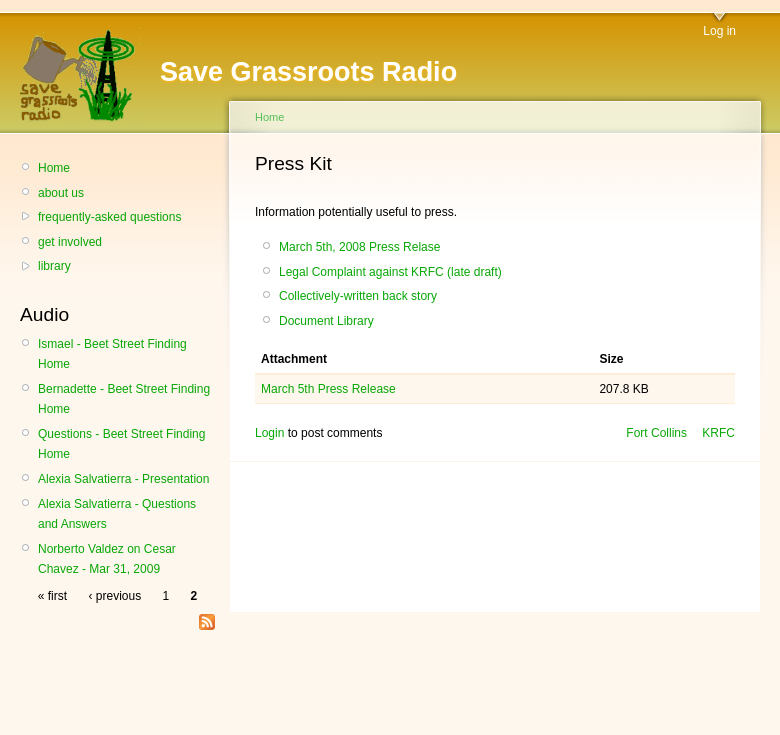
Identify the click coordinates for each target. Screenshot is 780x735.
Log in (719, 31)
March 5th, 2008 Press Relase (359, 247)
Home (54, 168)
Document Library (326, 321)
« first (52, 596)
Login (269, 433)
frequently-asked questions (109, 217)
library (54, 266)
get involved (70, 242)
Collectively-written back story (358, 296)
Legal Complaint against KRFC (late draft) (390, 272)
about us (61, 193)
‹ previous (114, 596)
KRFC (718, 433)
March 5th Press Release (328, 389)
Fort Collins (656, 433)
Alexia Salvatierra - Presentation (123, 479)
